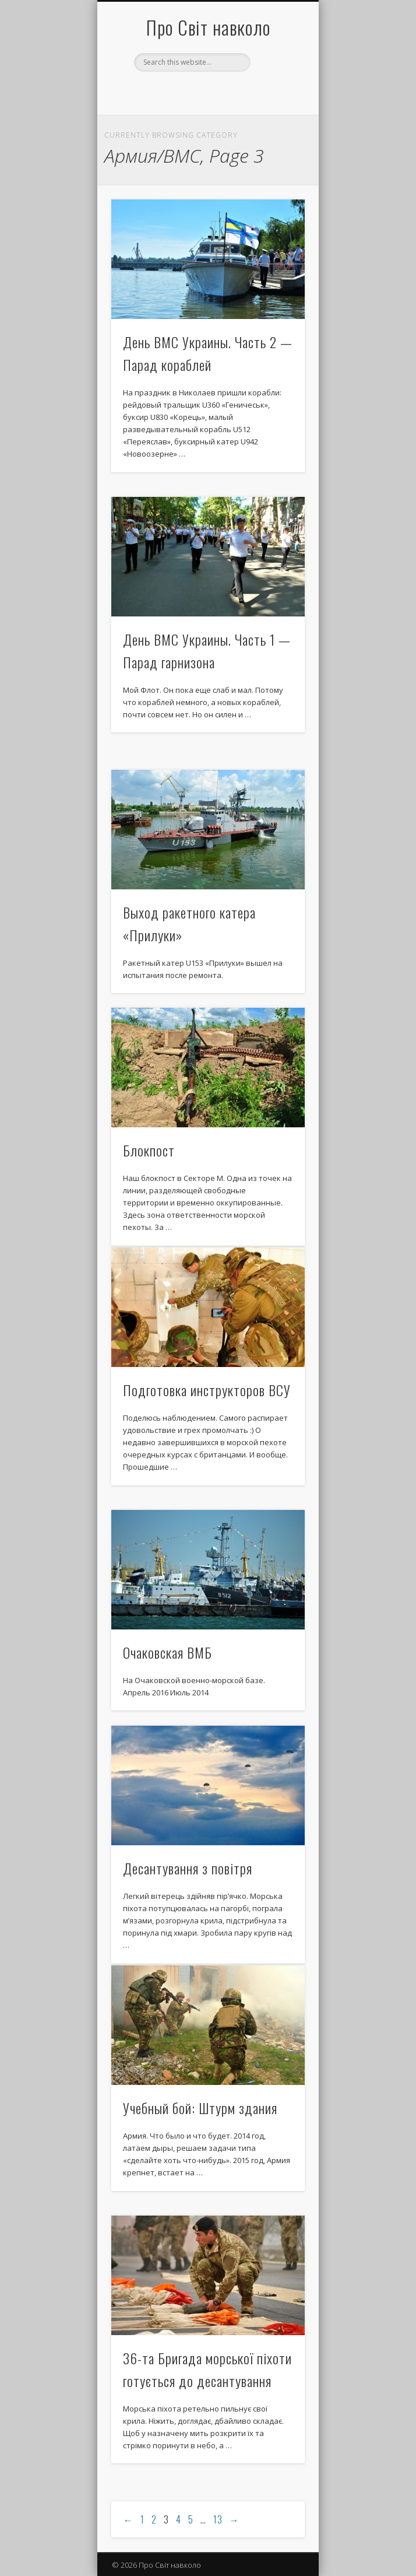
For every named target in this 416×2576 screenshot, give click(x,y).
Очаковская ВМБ (167, 1652)
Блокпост (149, 1150)
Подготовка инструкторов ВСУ (207, 1389)
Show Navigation (276, 104)
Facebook (206, 91)
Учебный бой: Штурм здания (200, 2107)
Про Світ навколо (208, 27)
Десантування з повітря (187, 1867)
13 (218, 2519)
